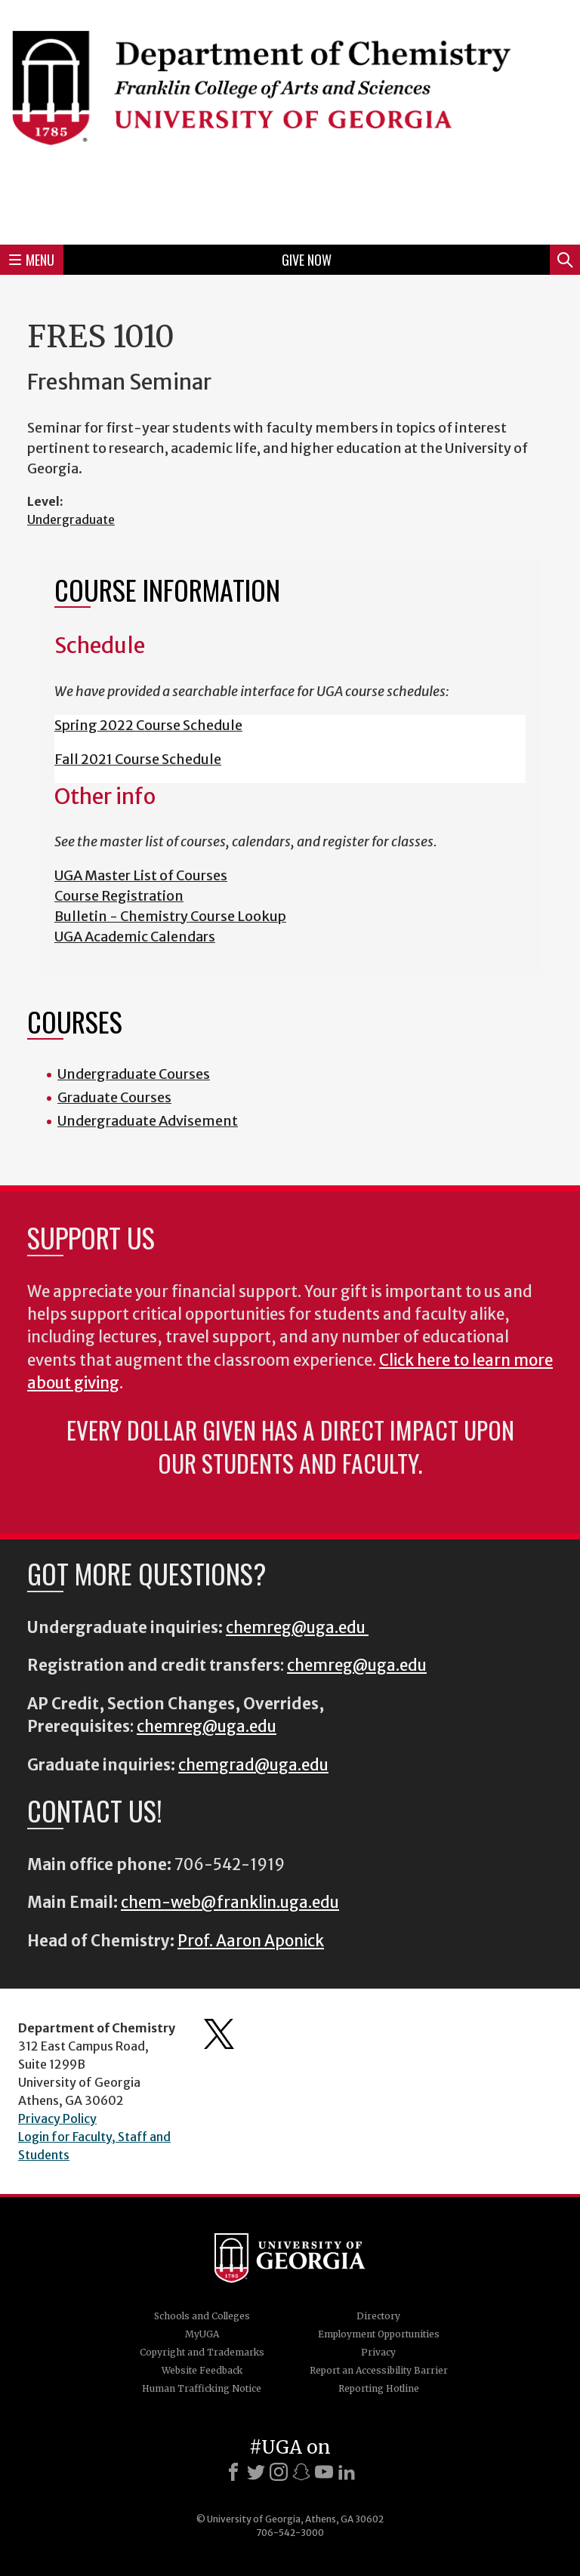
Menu (31, 260)
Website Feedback (202, 2370)
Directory (378, 2316)
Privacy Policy (57, 2118)
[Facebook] (233, 2472)
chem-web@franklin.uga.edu (230, 1902)
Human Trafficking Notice (201, 2388)
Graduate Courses (114, 1097)
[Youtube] (324, 2472)
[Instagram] (279, 2472)
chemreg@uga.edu (297, 1628)
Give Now (307, 260)
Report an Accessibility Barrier (379, 2370)
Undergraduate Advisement (147, 1120)
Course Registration (119, 895)
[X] (256, 2472)
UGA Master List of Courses (140, 875)
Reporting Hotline (378, 2388)
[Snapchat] (301, 2472)
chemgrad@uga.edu (253, 1765)
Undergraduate (71, 519)
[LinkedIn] (347, 2472)
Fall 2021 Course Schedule (137, 759)
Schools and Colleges (202, 2316)
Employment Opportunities (379, 2334)
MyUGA (202, 2334)
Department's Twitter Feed (219, 2034)
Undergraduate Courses (133, 1074)
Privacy (378, 2352)
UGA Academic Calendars (134, 936)
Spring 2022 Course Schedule (148, 725)
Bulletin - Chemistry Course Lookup (170, 916)
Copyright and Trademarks (202, 2352)
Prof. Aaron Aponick (250, 1941)
